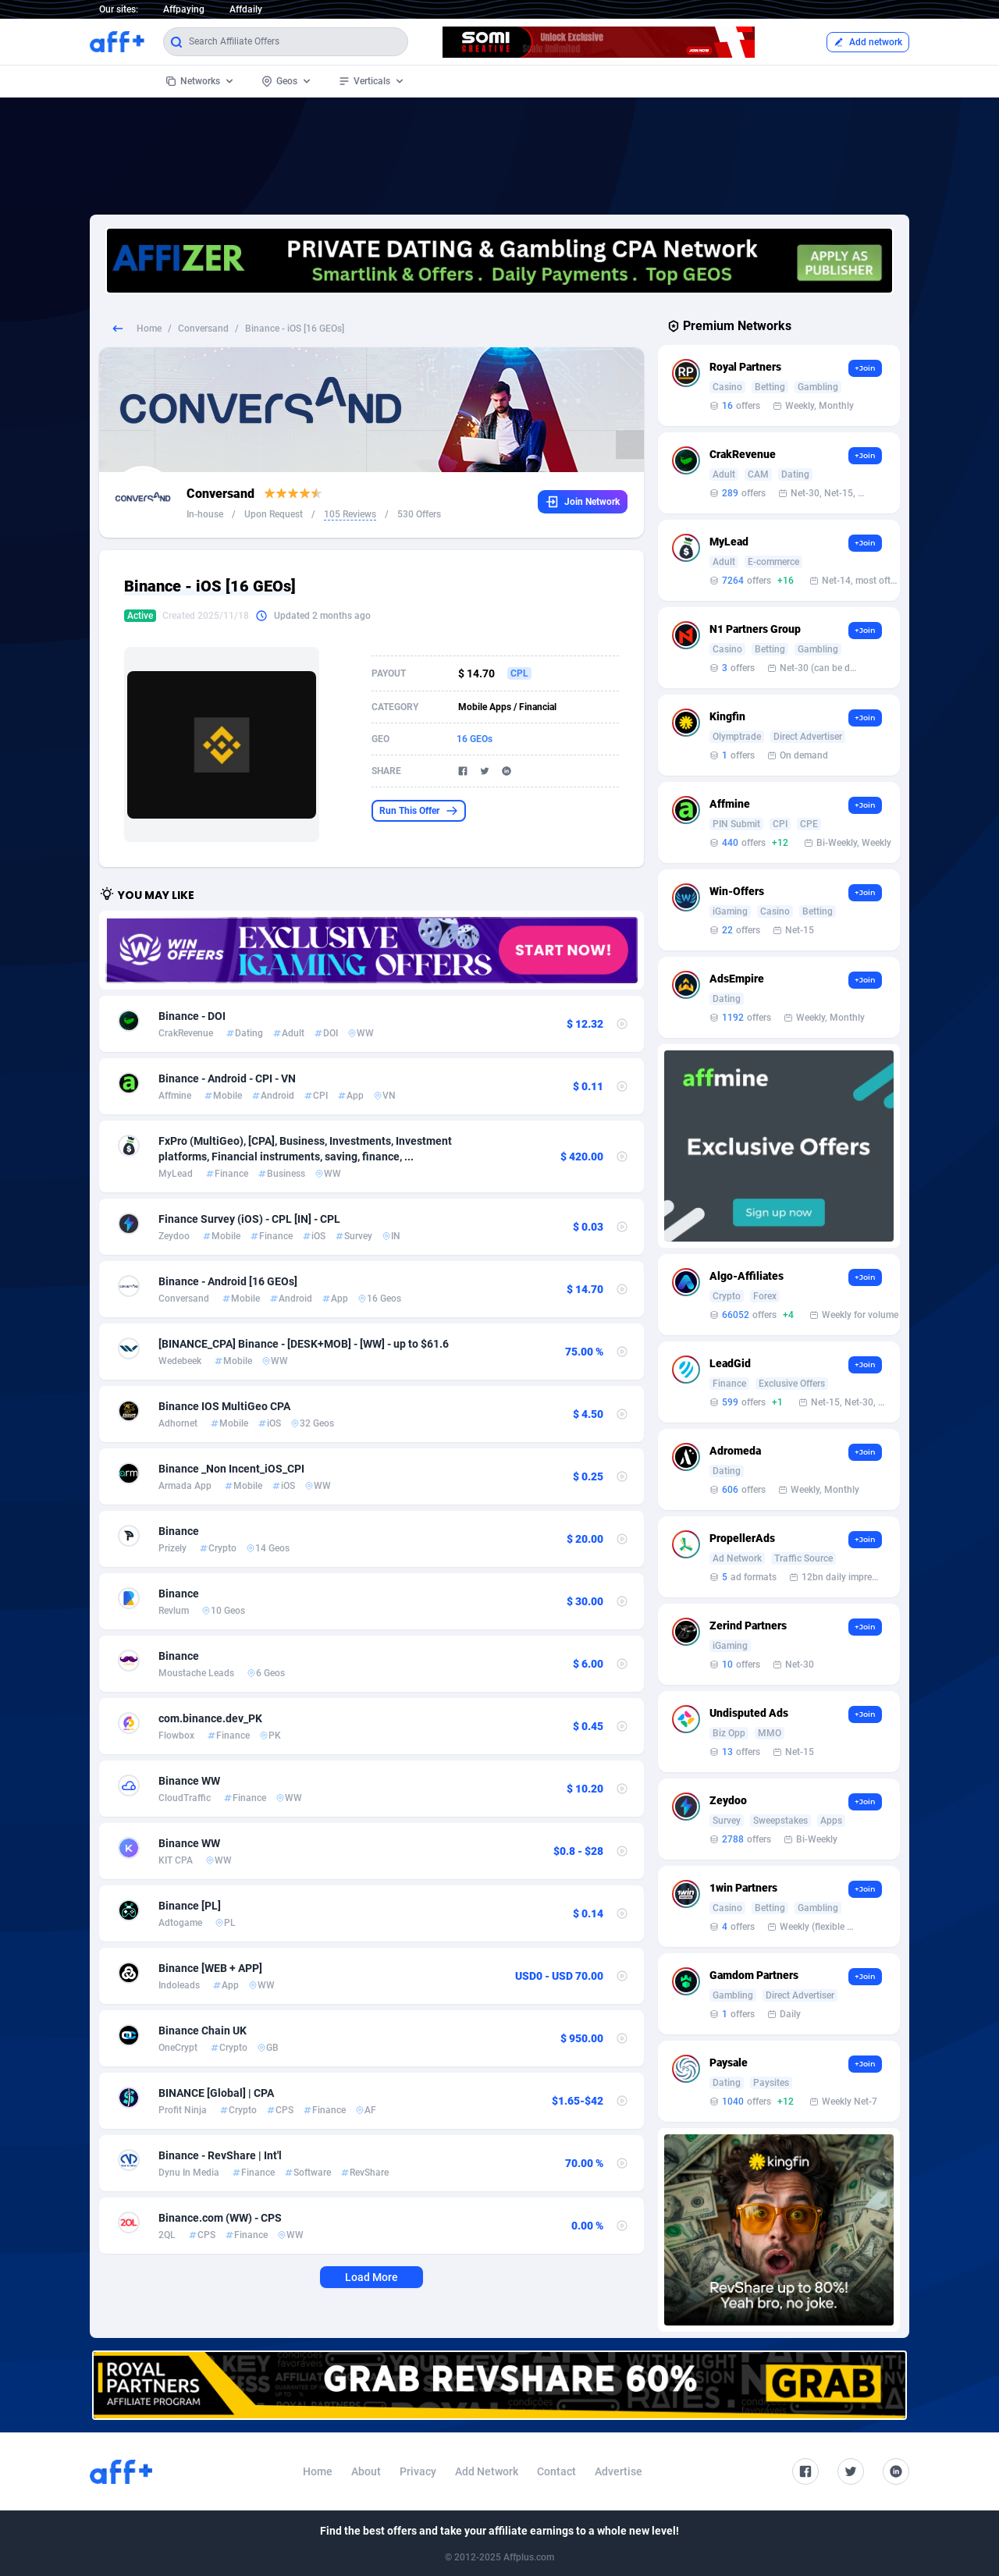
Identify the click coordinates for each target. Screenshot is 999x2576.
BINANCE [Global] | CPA (216, 2093)
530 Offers (419, 514)
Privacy (418, 2471)
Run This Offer (418, 811)
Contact (556, 2471)
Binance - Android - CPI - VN (227, 1078)
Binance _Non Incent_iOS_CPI (231, 1468)
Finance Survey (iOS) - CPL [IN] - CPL (249, 1219)
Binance (178, 1531)
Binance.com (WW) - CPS (220, 2218)
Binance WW (189, 1781)
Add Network (486, 2471)
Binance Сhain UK (202, 2030)
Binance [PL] (189, 1905)
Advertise (618, 2471)
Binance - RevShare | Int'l (220, 2155)
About (366, 2471)
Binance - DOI (192, 1016)
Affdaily (245, 9)
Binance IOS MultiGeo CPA (224, 1406)
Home (149, 328)
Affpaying (183, 9)
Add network (868, 42)
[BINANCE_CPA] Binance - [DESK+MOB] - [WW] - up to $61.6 (303, 1344)
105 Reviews (350, 514)
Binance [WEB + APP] (210, 1968)
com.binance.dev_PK (210, 1718)
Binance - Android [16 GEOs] (227, 1281)
